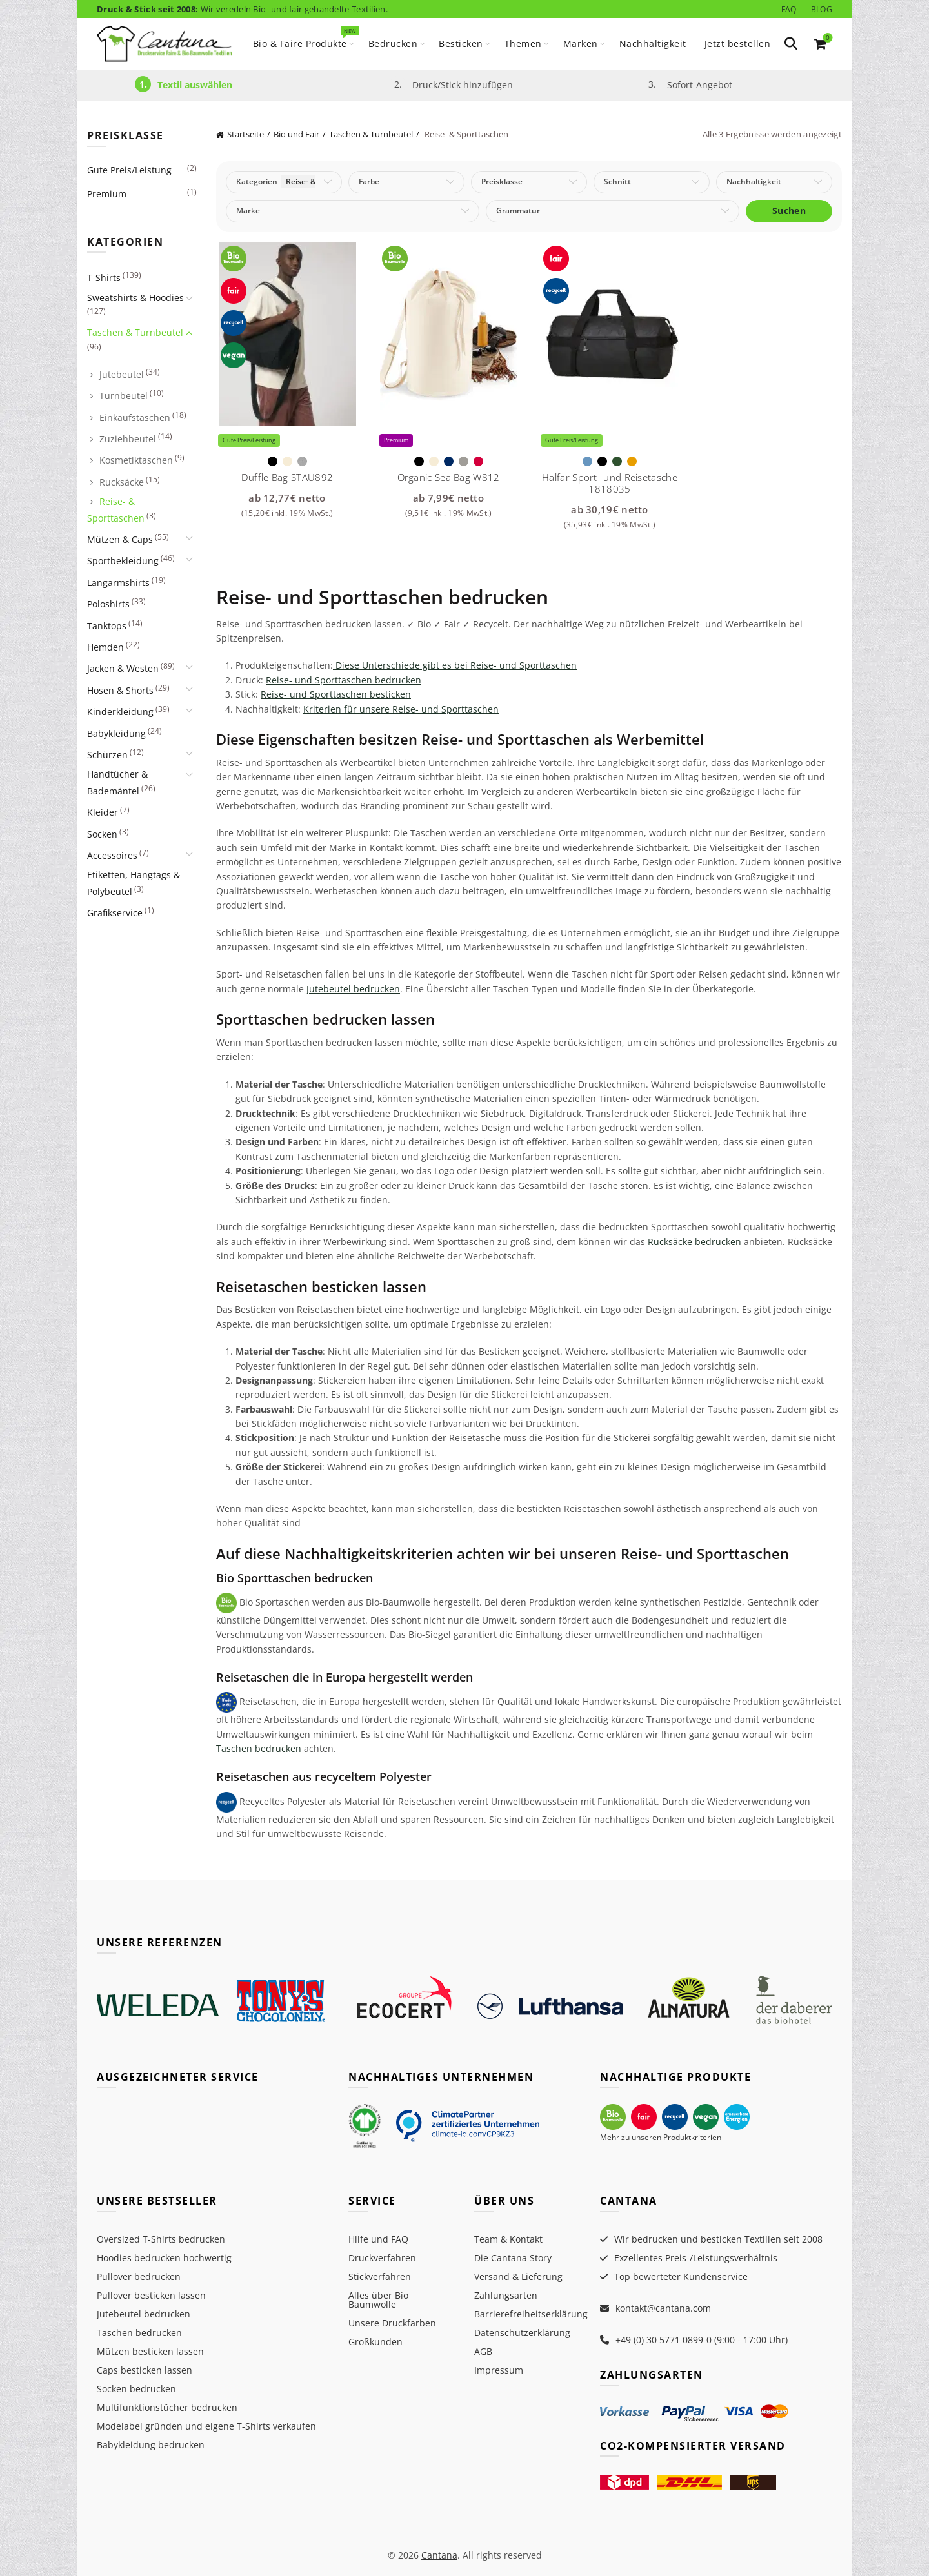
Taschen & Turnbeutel (371, 134)
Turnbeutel (123, 395)
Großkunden (375, 2341)
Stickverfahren (379, 2276)
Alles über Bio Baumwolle (378, 2299)
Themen (523, 43)
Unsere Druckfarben (392, 2323)
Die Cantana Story (513, 2258)
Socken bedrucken (136, 2389)
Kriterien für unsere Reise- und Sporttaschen (401, 709)
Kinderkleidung (120, 711)
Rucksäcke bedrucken (694, 1241)
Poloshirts (108, 604)
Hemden (105, 647)
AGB (483, 2351)
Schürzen (107, 755)
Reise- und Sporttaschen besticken (336, 694)
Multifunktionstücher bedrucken (167, 2407)
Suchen (789, 210)
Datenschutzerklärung (522, 2332)
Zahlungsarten (505, 2295)
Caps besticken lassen (144, 2370)
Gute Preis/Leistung (129, 170)
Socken (102, 834)
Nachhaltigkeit (652, 43)
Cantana (439, 2555)
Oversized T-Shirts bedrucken (161, 2239)
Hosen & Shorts (120, 690)
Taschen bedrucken (258, 1748)
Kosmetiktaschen (136, 460)
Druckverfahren (382, 2258)
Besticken (461, 43)
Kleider (102, 812)
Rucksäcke (121, 482)
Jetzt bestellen (737, 43)
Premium (106, 194)
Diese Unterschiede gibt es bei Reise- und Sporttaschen (455, 665)
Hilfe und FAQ (378, 2239)
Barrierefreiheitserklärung (531, 2314)
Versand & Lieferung (518, 2276)
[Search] (791, 44)
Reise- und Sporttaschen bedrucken (343, 680)
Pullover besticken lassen (151, 2295)
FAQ (789, 9)
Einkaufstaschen (134, 417)
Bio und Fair (296, 134)
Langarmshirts (118, 582)
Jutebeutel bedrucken (353, 989)
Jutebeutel (121, 374)
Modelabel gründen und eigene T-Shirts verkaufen (206, 2426)
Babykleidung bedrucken (151, 2445)
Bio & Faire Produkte (304, 38)
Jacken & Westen (123, 668)
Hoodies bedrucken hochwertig (164, 2258)
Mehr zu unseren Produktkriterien (660, 2137)
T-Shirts (104, 277)
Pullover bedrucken (139, 2276)
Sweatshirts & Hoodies (135, 297)
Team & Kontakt (508, 2239)
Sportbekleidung (123, 561)
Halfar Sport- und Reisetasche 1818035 (609, 483)
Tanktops (106, 626)
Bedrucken (393, 43)
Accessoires (112, 855)
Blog (821, 9)
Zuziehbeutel (127, 439)
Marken (580, 43)
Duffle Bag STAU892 (287, 477)
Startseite (245, 134)
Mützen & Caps (120, 539)
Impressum (498, 2370)
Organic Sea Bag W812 (448, 477)
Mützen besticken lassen (150, 2351)
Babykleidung (116, 733)
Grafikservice (115, 913)
